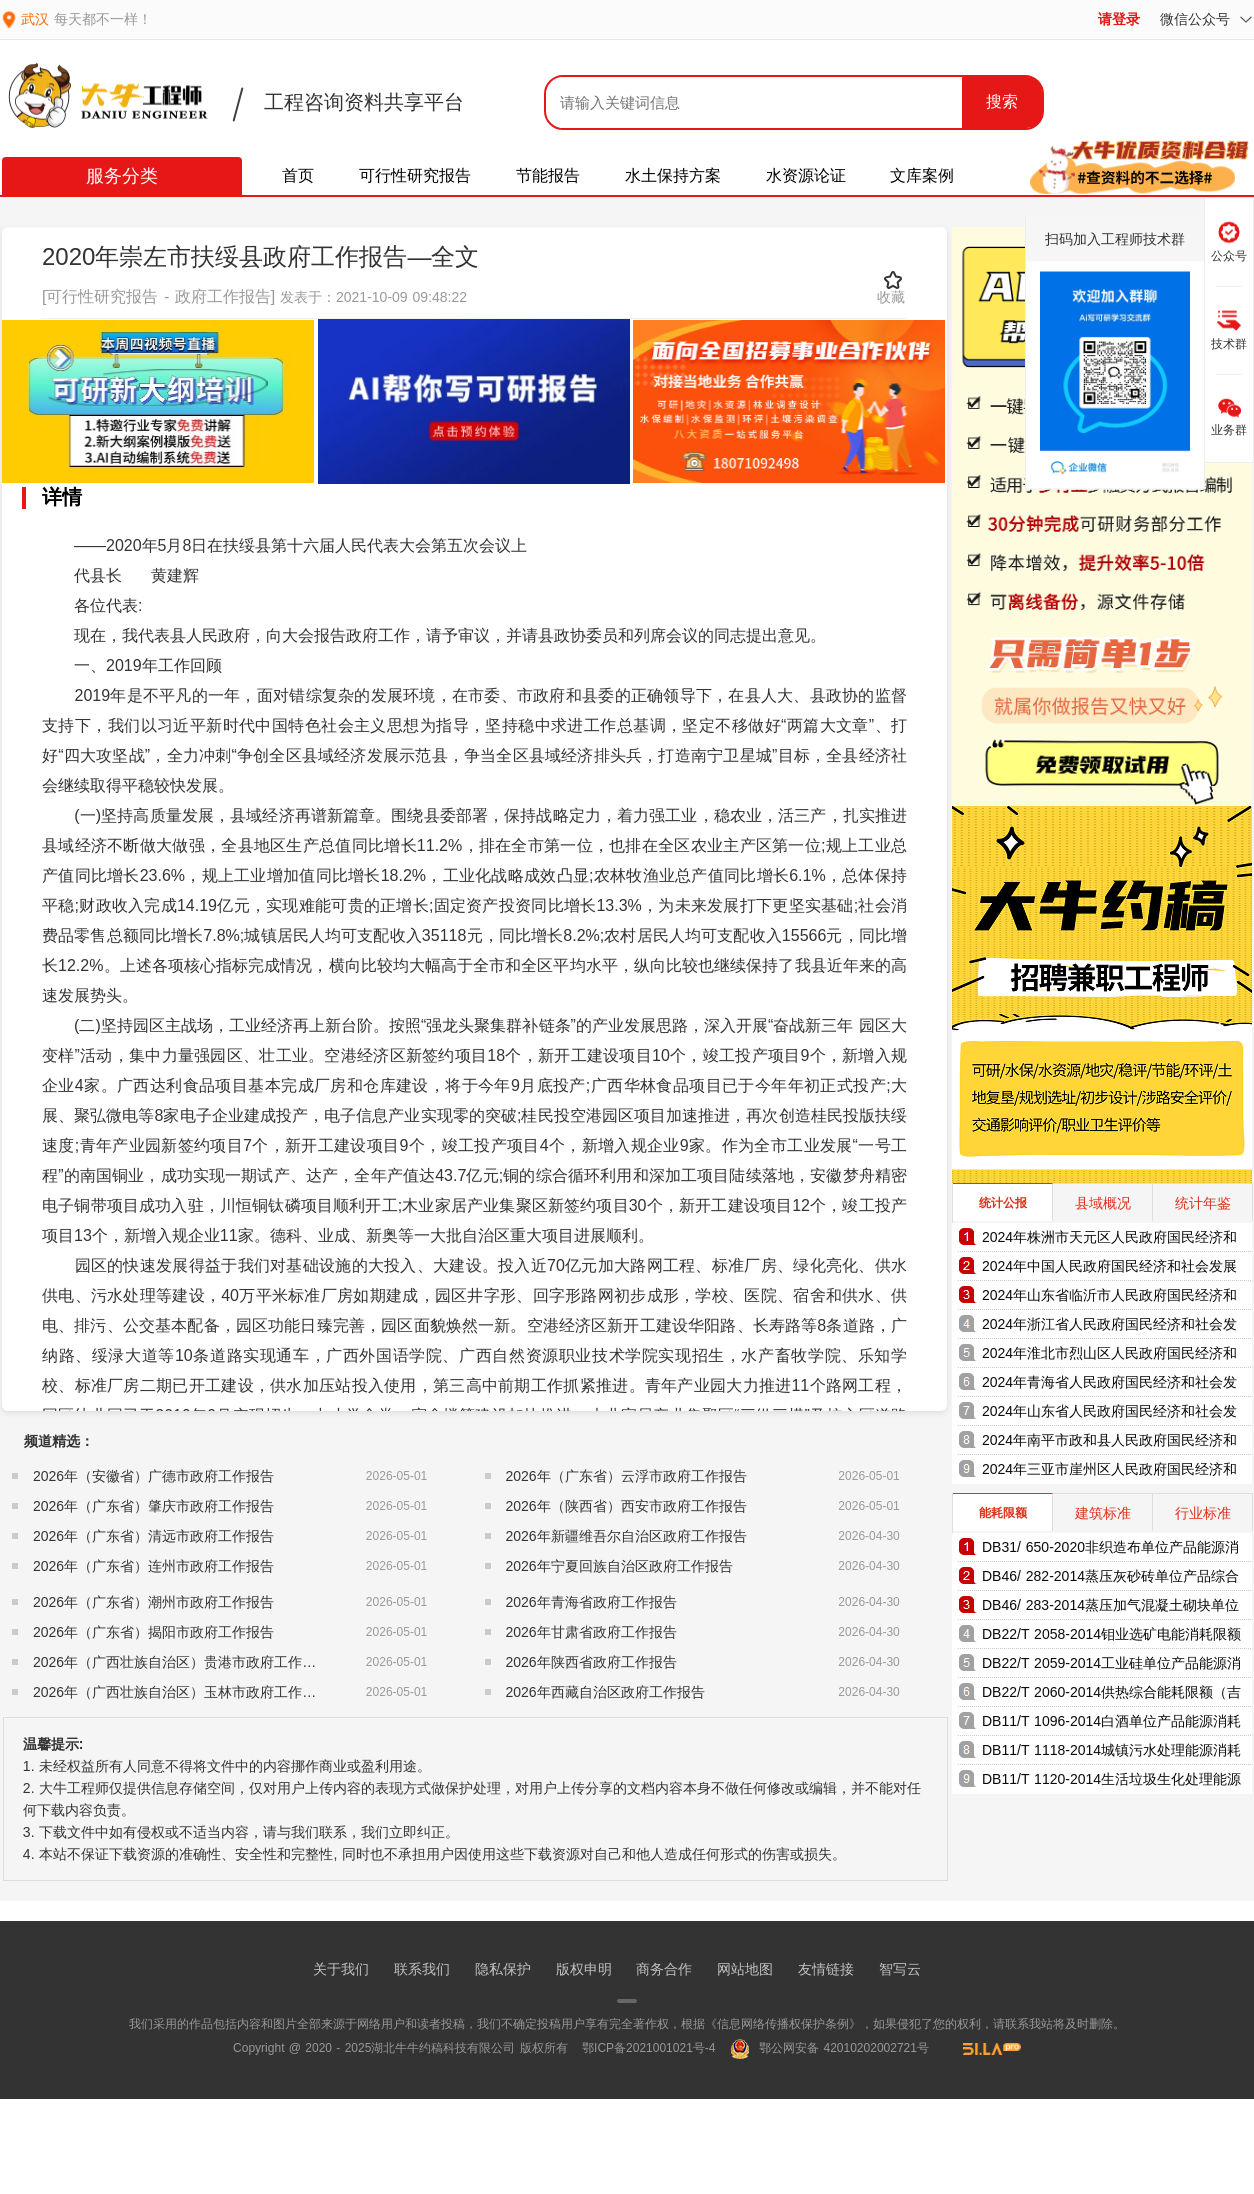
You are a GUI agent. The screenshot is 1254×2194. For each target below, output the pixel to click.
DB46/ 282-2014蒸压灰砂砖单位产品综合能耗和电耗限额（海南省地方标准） (1110, 1579)
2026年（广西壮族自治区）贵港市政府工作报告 (181, 1662)
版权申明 (584, 1969)
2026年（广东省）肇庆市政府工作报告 (153, 1506)
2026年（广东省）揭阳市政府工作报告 (153, 1632)
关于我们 (341, 1969)
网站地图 (745, 1969)
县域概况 (1103, 1203)
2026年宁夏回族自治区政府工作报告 (619, 1566)
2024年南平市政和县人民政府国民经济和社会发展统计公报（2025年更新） (1109, 1443)
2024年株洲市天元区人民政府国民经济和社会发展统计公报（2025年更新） (1109, 1240)
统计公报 (1003, 1203)
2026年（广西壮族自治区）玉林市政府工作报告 (181, 1692)
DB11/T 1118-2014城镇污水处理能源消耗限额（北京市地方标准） (1111, 1753)
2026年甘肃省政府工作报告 (591, 1632)
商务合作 (664, 1969)
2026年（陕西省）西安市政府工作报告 (626, 1506)
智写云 (900, 1969)
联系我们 (422, 1969)
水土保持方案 (673, 175)
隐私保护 (503, 1969)
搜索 (1002, 101)
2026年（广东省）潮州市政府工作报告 (153, 1602)
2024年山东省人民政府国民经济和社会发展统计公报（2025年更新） (1109, 1414)
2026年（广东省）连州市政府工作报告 (153, 1566)
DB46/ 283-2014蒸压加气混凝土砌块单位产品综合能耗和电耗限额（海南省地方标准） (1110, 1608)
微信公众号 (1206, 19)
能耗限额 (1003, 1513)
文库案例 (922, 175)
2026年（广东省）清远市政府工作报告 (153, 1536)
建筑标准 (1103, 1513)
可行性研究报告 (415, 175)
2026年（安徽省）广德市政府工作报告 (153, 1476)
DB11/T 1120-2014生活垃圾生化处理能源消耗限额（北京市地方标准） (1111, 1782)
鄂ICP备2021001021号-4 (648, 2048)
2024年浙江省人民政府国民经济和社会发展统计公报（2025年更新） (1109, 1327)
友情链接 (826, 1969)
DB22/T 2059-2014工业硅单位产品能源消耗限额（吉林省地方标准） (1111, 1666)
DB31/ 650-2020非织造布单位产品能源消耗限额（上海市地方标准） (1110, 1550)
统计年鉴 (1203, 1203)
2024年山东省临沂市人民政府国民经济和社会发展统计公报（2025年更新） (1109, 1298)
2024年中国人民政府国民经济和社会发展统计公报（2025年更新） (1109, 1269)
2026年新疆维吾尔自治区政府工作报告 (626, 1536)
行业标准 (1203, 1513)
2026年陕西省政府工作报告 (591, 1662)
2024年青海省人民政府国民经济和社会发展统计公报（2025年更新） (1109, 1385)
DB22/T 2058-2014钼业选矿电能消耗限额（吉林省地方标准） (1111, 1637)
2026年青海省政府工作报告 (591, 1602)
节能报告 (548, 175)
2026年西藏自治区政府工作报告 (605, 1692)
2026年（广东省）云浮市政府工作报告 (626, 1476)
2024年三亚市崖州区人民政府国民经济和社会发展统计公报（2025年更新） (1109, 1472)
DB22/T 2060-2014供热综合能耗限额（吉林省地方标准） (1111, 1695)
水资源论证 (806, 175)
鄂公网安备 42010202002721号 (829, 2048)
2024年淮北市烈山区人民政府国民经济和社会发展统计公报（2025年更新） (1109, 1356)
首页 (298, 175)
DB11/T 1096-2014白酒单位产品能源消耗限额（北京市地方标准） (1111, 1724)
